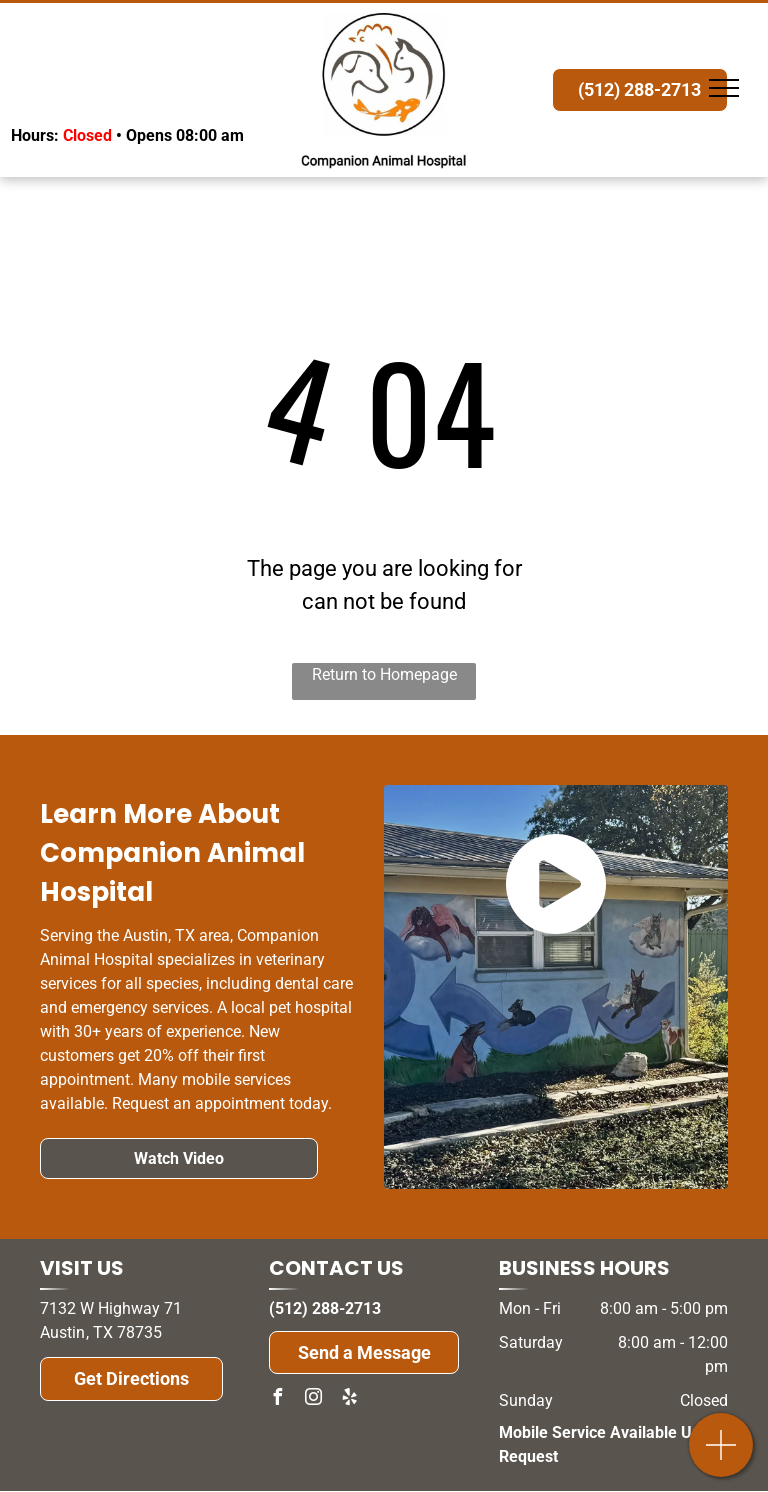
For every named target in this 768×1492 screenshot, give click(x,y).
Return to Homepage (384, 674)
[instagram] (313, 1399)
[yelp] (349, 1399)
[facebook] (277, 1399)
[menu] (724, 88)
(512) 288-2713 (325, 1308)
